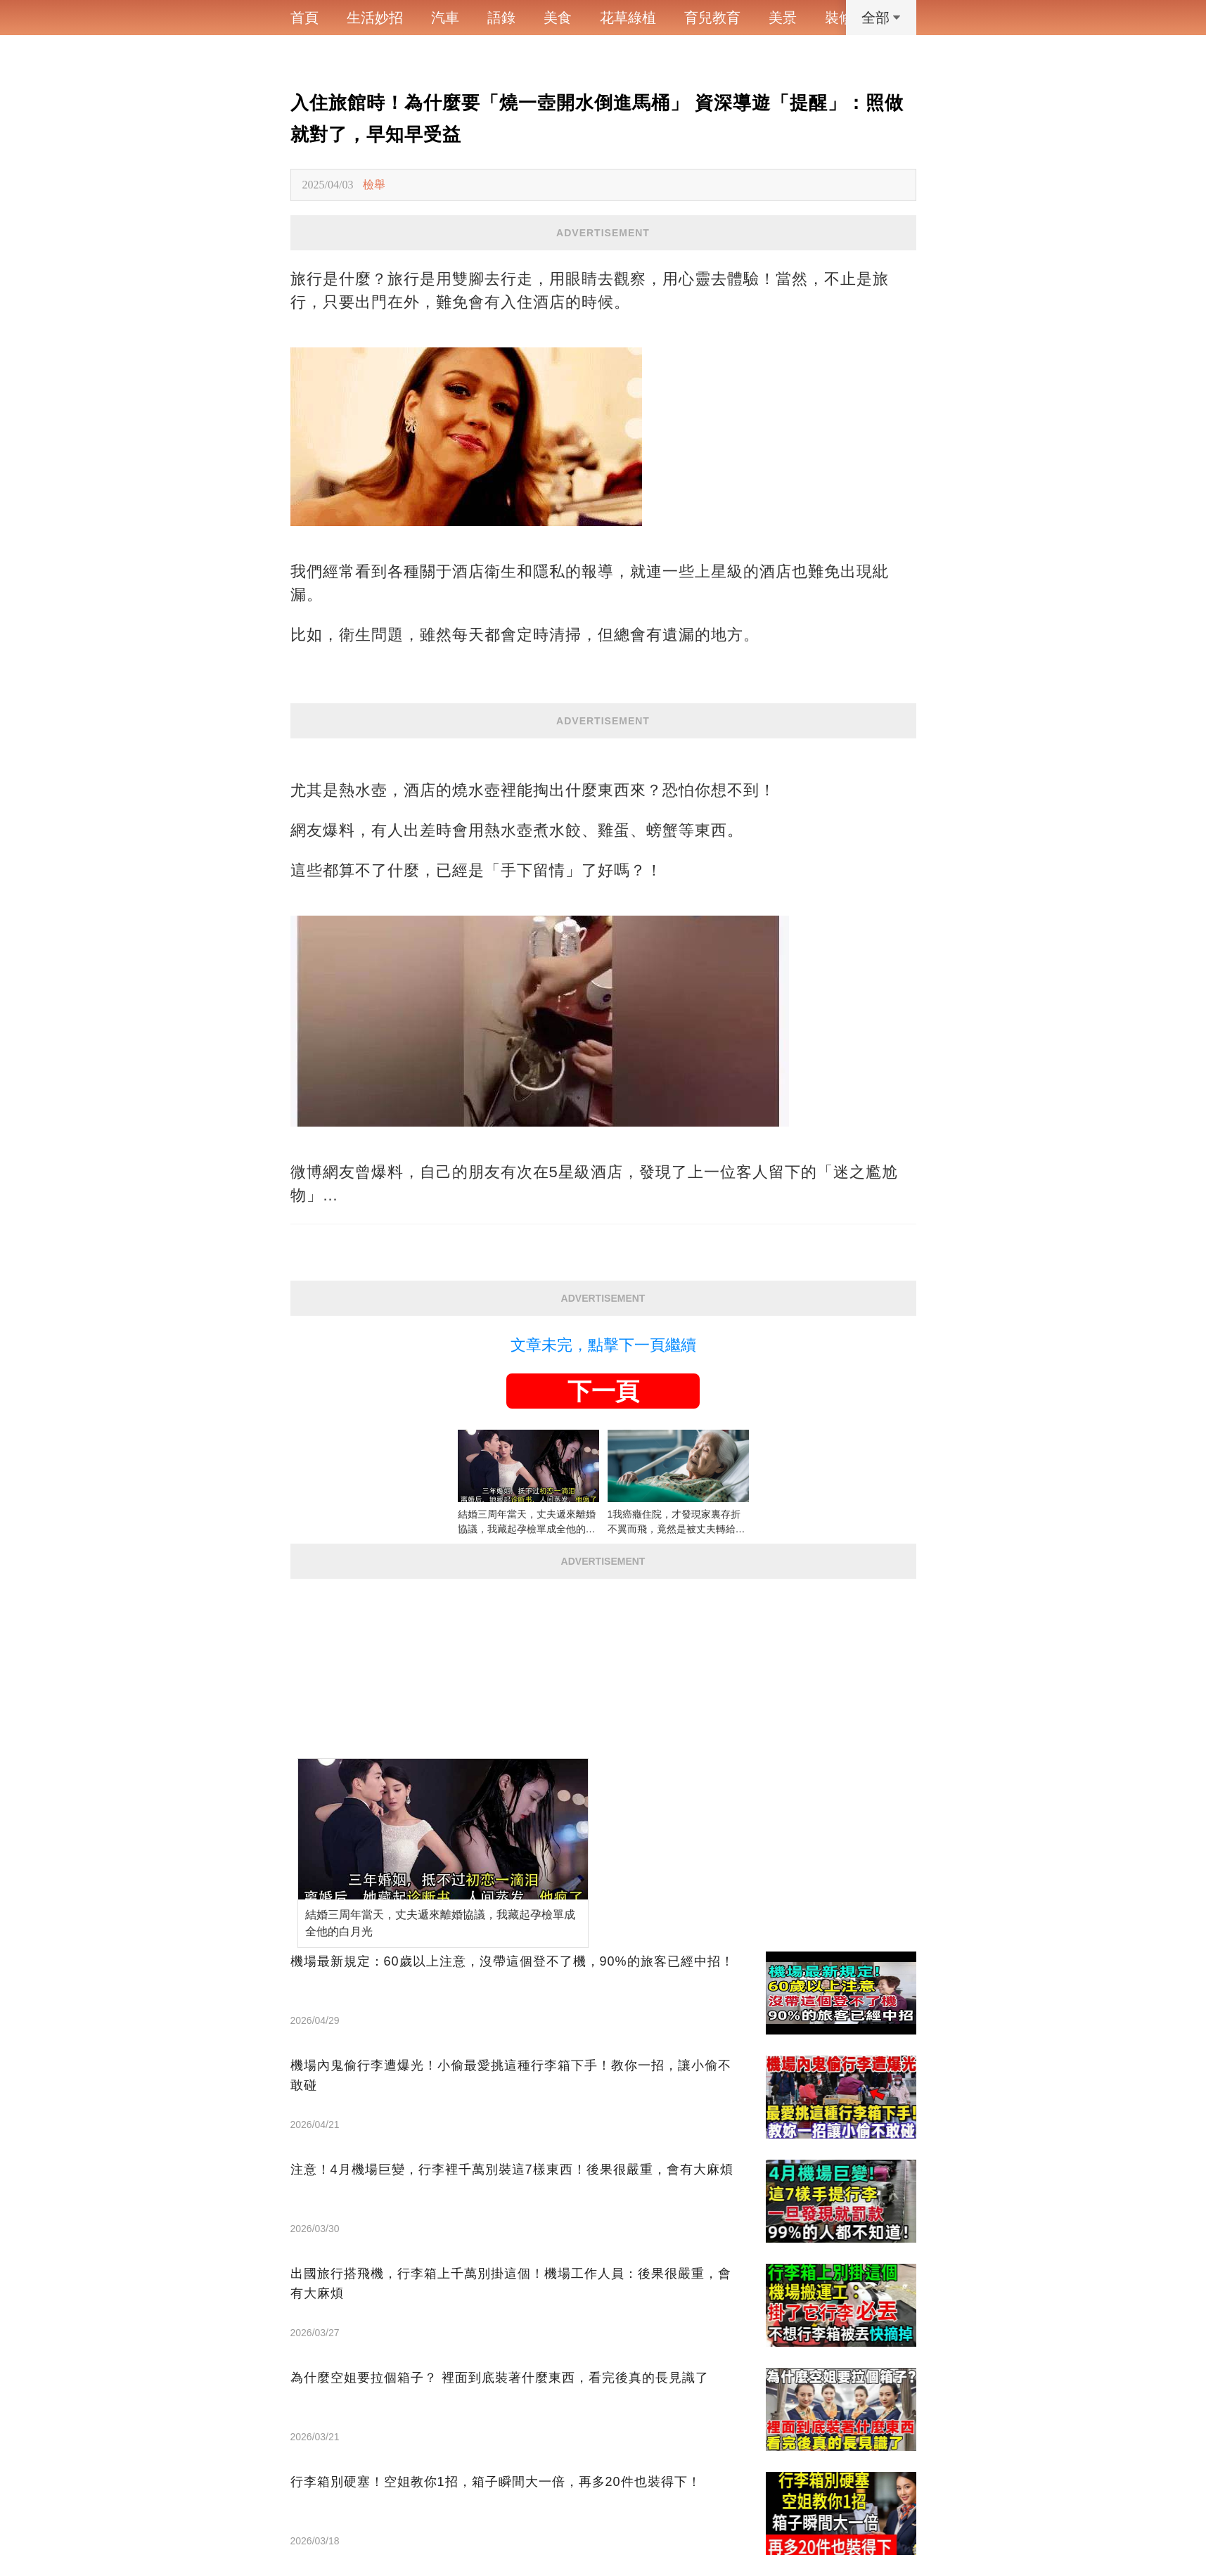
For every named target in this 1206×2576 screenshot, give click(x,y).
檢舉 (374, 185)
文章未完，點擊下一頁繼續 (603, 1345)
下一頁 (603, 1391)
